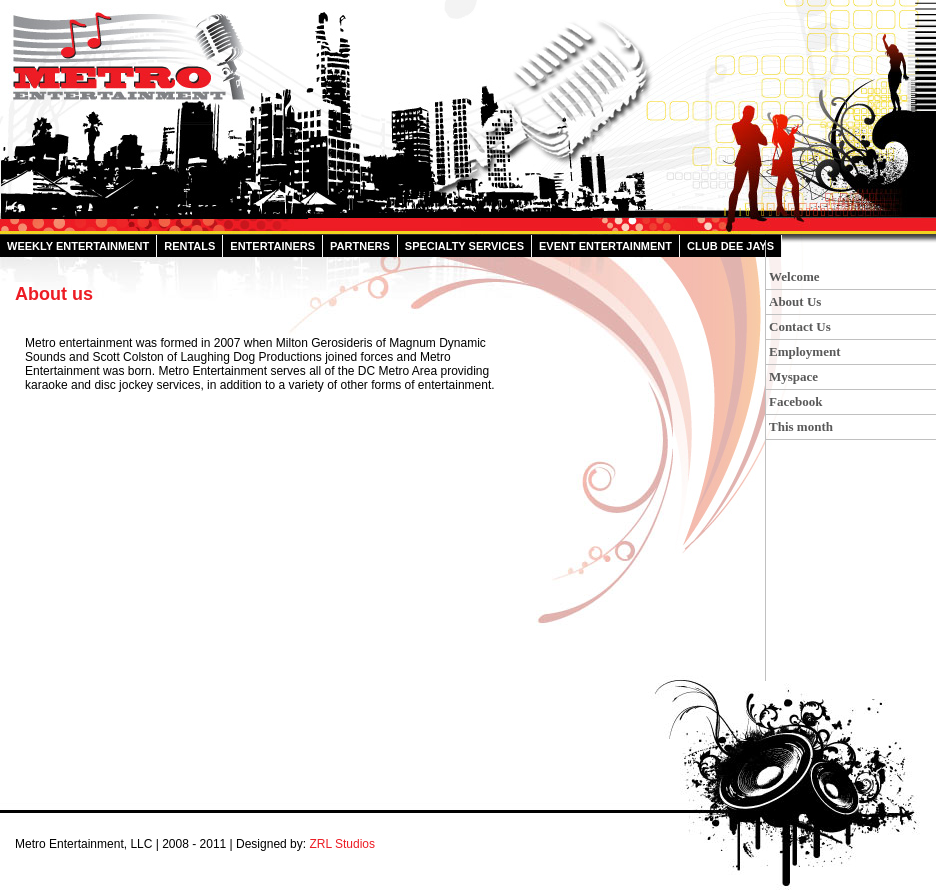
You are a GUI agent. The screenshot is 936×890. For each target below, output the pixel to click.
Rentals (189, 246)
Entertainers (272, 246)
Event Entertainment (605, 246)
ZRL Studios (342, 844)
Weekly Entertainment (78, 246)
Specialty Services (464, 246)
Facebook (795, 401)
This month (801, 426)
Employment (805, 351)
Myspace (793, 376)
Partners (360, 246)
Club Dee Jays (730, 246)
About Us (795, 301)
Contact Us (800, 326)
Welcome (794, 276)
